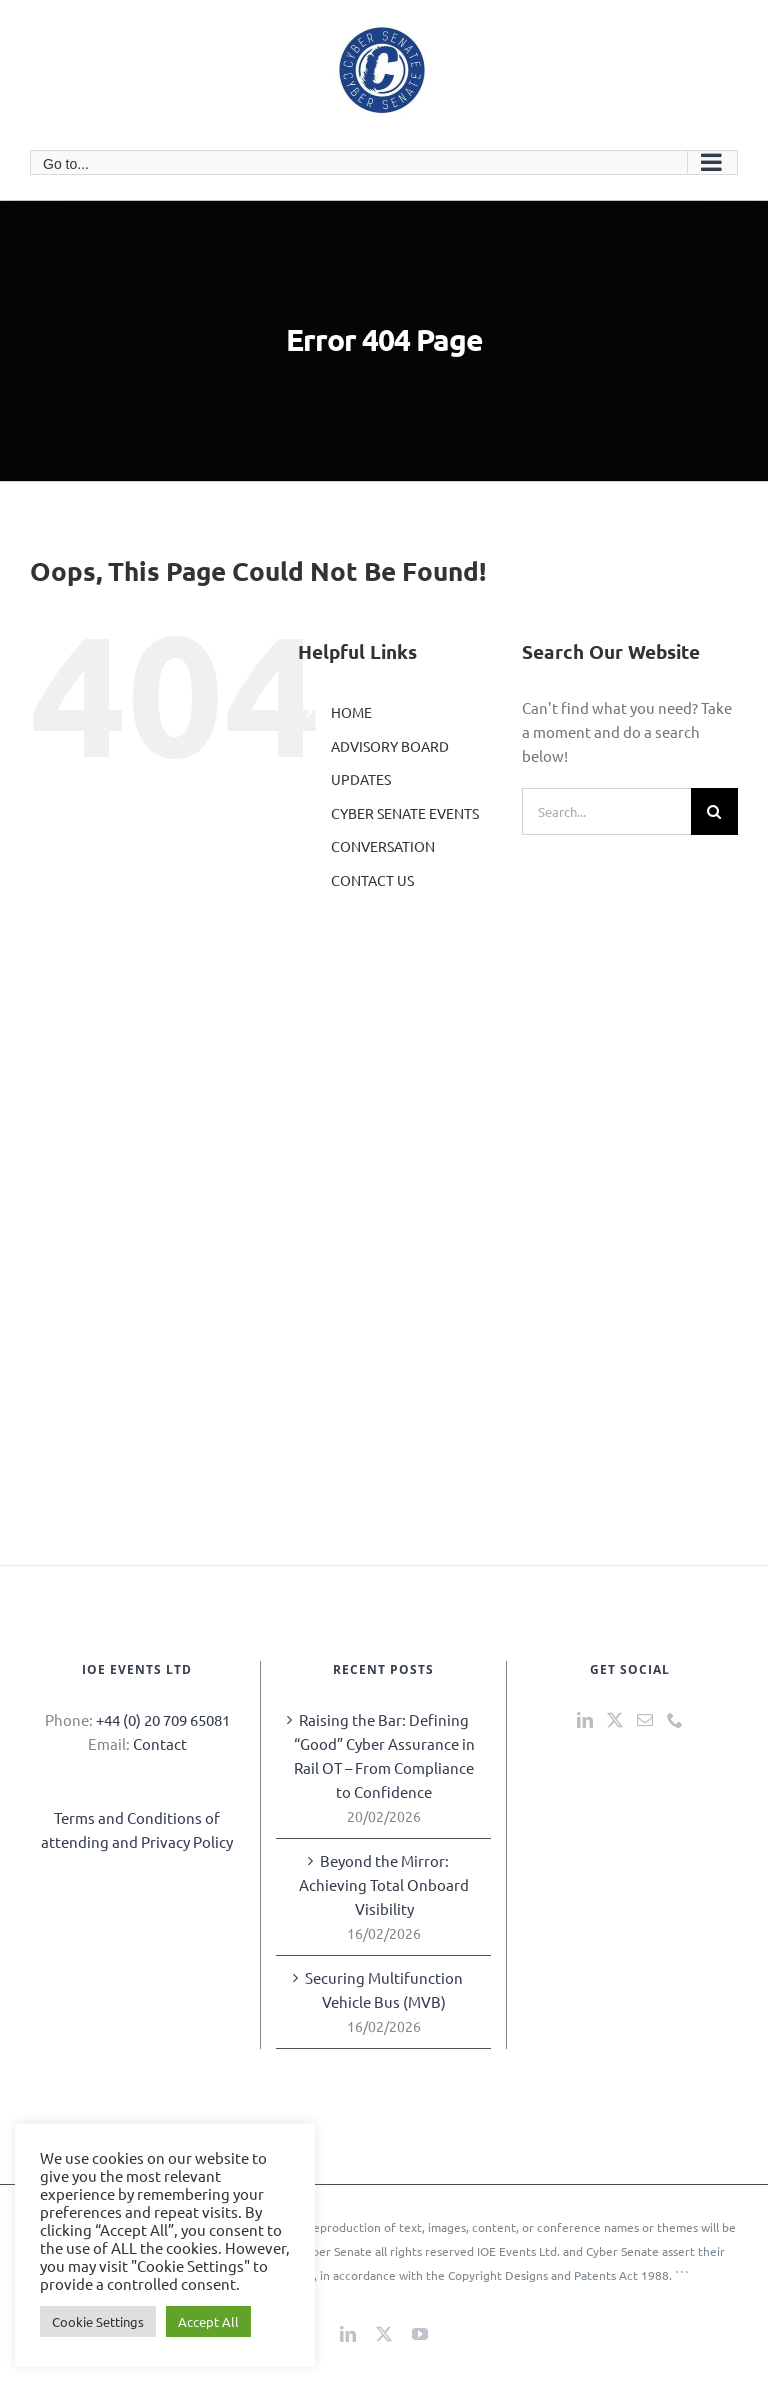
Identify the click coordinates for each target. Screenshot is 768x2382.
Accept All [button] (208, 2321)
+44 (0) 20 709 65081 (163, 1719)
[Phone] (675, 1720)
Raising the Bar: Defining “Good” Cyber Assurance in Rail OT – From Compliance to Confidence (384, 1755)
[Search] (714, 811)
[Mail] (645, 1720)
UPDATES (361, 779)
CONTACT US (372, 880)
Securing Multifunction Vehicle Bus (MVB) (384, 1989)
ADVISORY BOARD (390, 746)
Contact (160, 1743)
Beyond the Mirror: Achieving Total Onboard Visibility (384, 1884)
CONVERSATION (383, 846)
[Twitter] (615, 1720)
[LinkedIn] (585, 1720)
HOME (351, 712)
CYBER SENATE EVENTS (405, 813)
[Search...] (606, 811)
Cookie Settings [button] (98, 2321)
